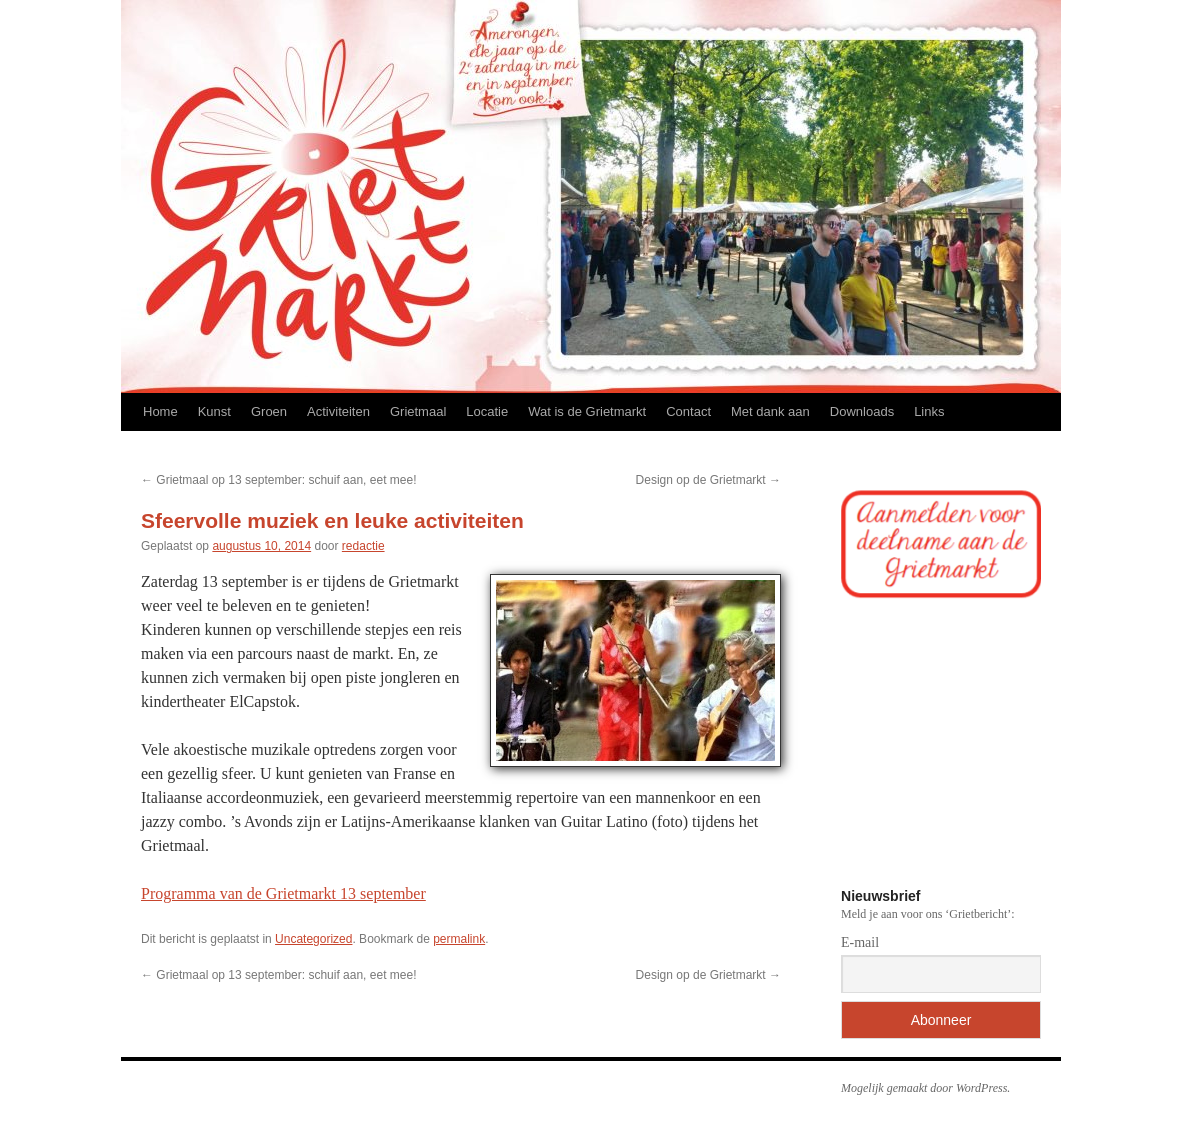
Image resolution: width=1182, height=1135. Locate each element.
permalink (459, 939)
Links (929, 411)
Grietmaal (418, 411)
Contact (688, 411)
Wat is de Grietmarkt (587, 411)
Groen (269, 411)
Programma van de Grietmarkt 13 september (283, 893)
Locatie (487, 411)
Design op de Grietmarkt (708, 480)
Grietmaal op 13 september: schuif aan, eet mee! (278, 480)
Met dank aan (770, 411)
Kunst (214, 411)
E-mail (860, 942)
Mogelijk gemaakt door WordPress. (925, 1088)
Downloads (862, 411)
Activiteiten (338, 411)
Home (160, 411)
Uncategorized (313, 939)
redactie (363, 546)
